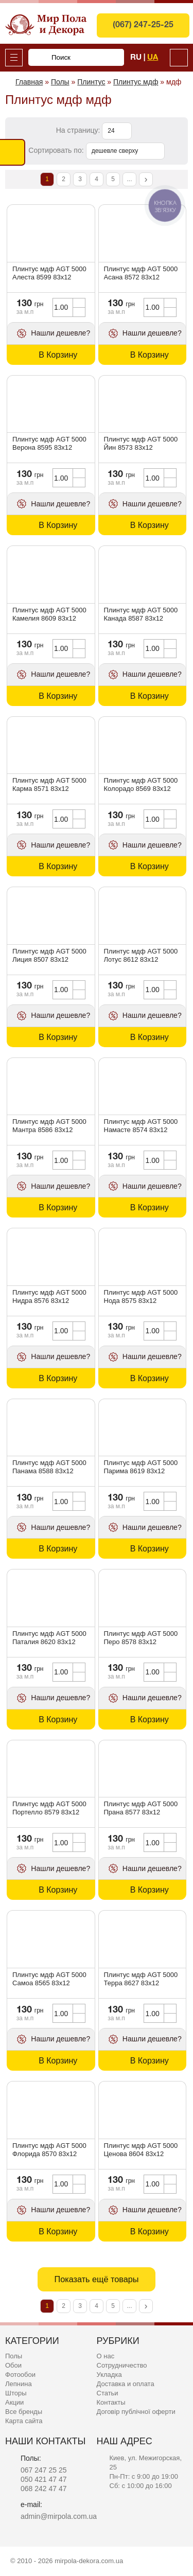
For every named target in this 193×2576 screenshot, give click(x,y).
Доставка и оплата (125, 2384)
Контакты (111, 2402)
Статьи (107, 2393)
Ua (152, 57)
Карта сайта (23, 2421)
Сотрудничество (122, 2365)
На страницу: (79, 130)
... (129, 179)
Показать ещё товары (96, 2279)
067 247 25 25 (44, 2470)
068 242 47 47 (44, 2488)
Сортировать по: (56, 150)
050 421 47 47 (44, 2479)
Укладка (109, 2374)
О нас (106, 2356)
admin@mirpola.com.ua (59, 2516)
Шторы (16, 2393)
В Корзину (58, 354)
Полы (13, 2356)
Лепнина (18, 2384)
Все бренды (23, 2411)
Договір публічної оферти (136, 2411)
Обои (13, 2365)
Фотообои (20, 2374)
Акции (14, 2402)
